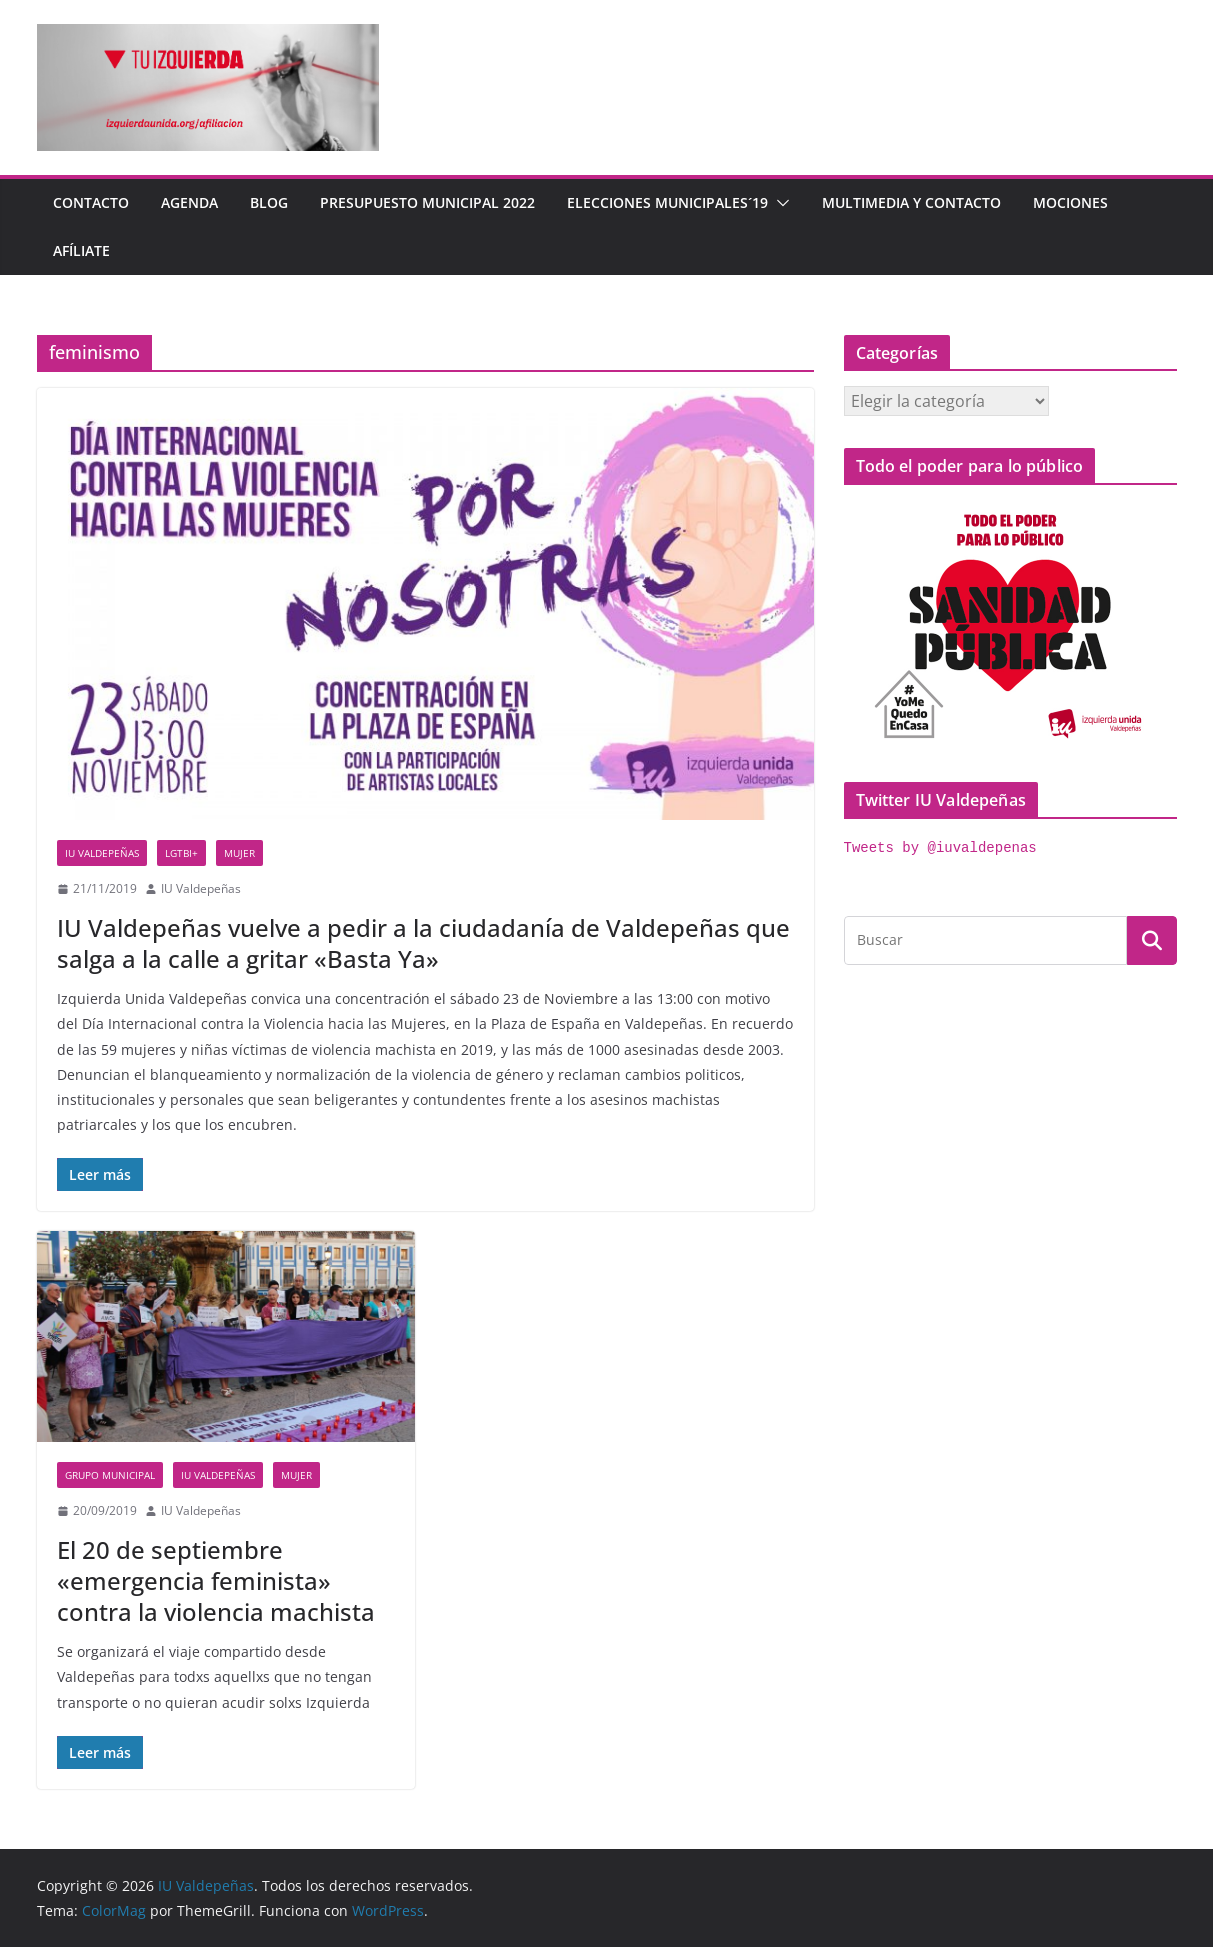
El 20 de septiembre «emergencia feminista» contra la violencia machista (216, 1580)
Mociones (1070, 202)
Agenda (189, 202)
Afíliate (81, 250)
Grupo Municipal (110, 1475)
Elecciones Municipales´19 (667, 202)
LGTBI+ (181, 853)
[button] (779, 203)
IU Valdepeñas (102, 853)
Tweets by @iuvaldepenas (940, 848)
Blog (269, 202)
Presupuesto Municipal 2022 (427, 202)
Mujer (239, 853)
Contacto (91, 202)
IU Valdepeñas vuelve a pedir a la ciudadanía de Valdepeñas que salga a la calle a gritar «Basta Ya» (423, 943)
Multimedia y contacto (911, 202)
